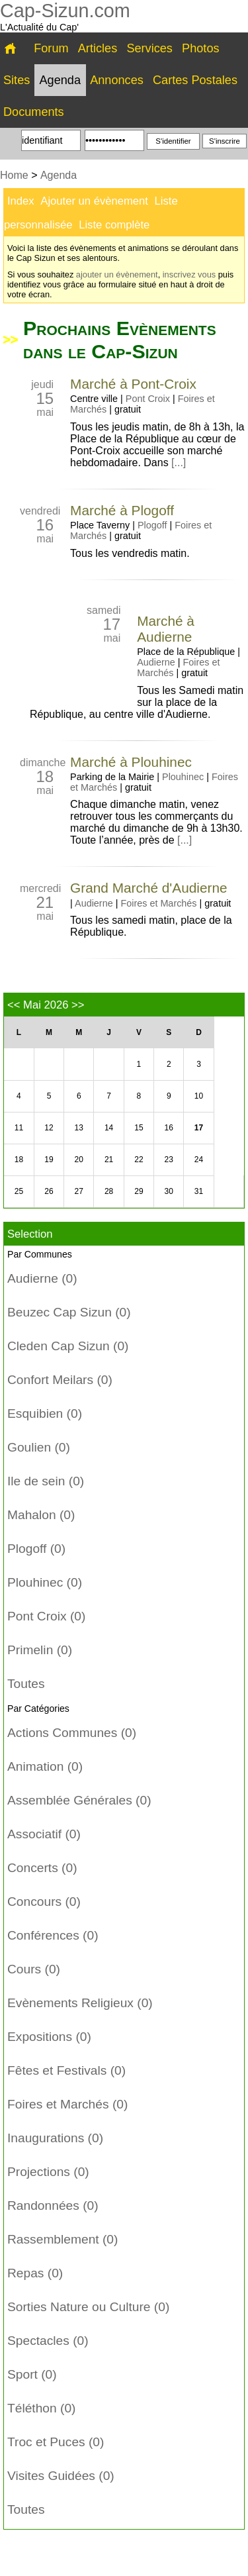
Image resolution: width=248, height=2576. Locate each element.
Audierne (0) (42, 1278)
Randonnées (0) (53, 2205)
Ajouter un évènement (94, 201)
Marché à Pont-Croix (133, 383)
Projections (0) (48, 2172)
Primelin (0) (39, 1650)
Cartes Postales (195, 80)
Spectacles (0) (48, 2341)
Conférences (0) (53, 1935)
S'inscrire (224, 141)
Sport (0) (32, 2374)
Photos (200, 48)
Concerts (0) (42, 1868)
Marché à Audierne (165, 628)
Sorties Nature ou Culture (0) (88, 2307)
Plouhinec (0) (44, 1582)
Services (149, 48)
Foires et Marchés (158, 903)
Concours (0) (44, 1901)
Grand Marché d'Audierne (148, 887)
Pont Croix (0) (46, 1616)
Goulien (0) (38, 1447)
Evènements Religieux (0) (80, 2003)
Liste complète (114, 225)
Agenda (60, 80)
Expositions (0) (49, 2037)
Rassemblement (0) (62, 2239)
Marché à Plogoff (122, 510)
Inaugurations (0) (55, 2138)
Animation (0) (45, 1766)
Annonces (117, 80)
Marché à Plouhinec (131, 761)
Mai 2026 (45, 1005)
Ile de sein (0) (45, 1481)
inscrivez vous (189, 274)
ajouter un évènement (117, 274)
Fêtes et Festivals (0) (66, 2070)
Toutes (26, 1684)
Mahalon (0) (41, 1515)
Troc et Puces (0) (55, 2442)
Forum (51, 48)
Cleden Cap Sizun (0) (67, 1346)
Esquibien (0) (44, 1413)
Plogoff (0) (36, 1549)
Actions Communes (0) (71, 1733)
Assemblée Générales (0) (79, 1800)
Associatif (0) (44, 1834)
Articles (97, 48)
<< (13, 1005)
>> (77, 1005)
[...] (178, 462)
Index (20, 201)
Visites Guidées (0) (60, 2476)
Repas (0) (35, 2273)
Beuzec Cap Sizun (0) (69, 1312)
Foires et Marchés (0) (67, 2104)
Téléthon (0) (41, 2408)
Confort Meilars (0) (59, 1380)
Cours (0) (33, 1969)
